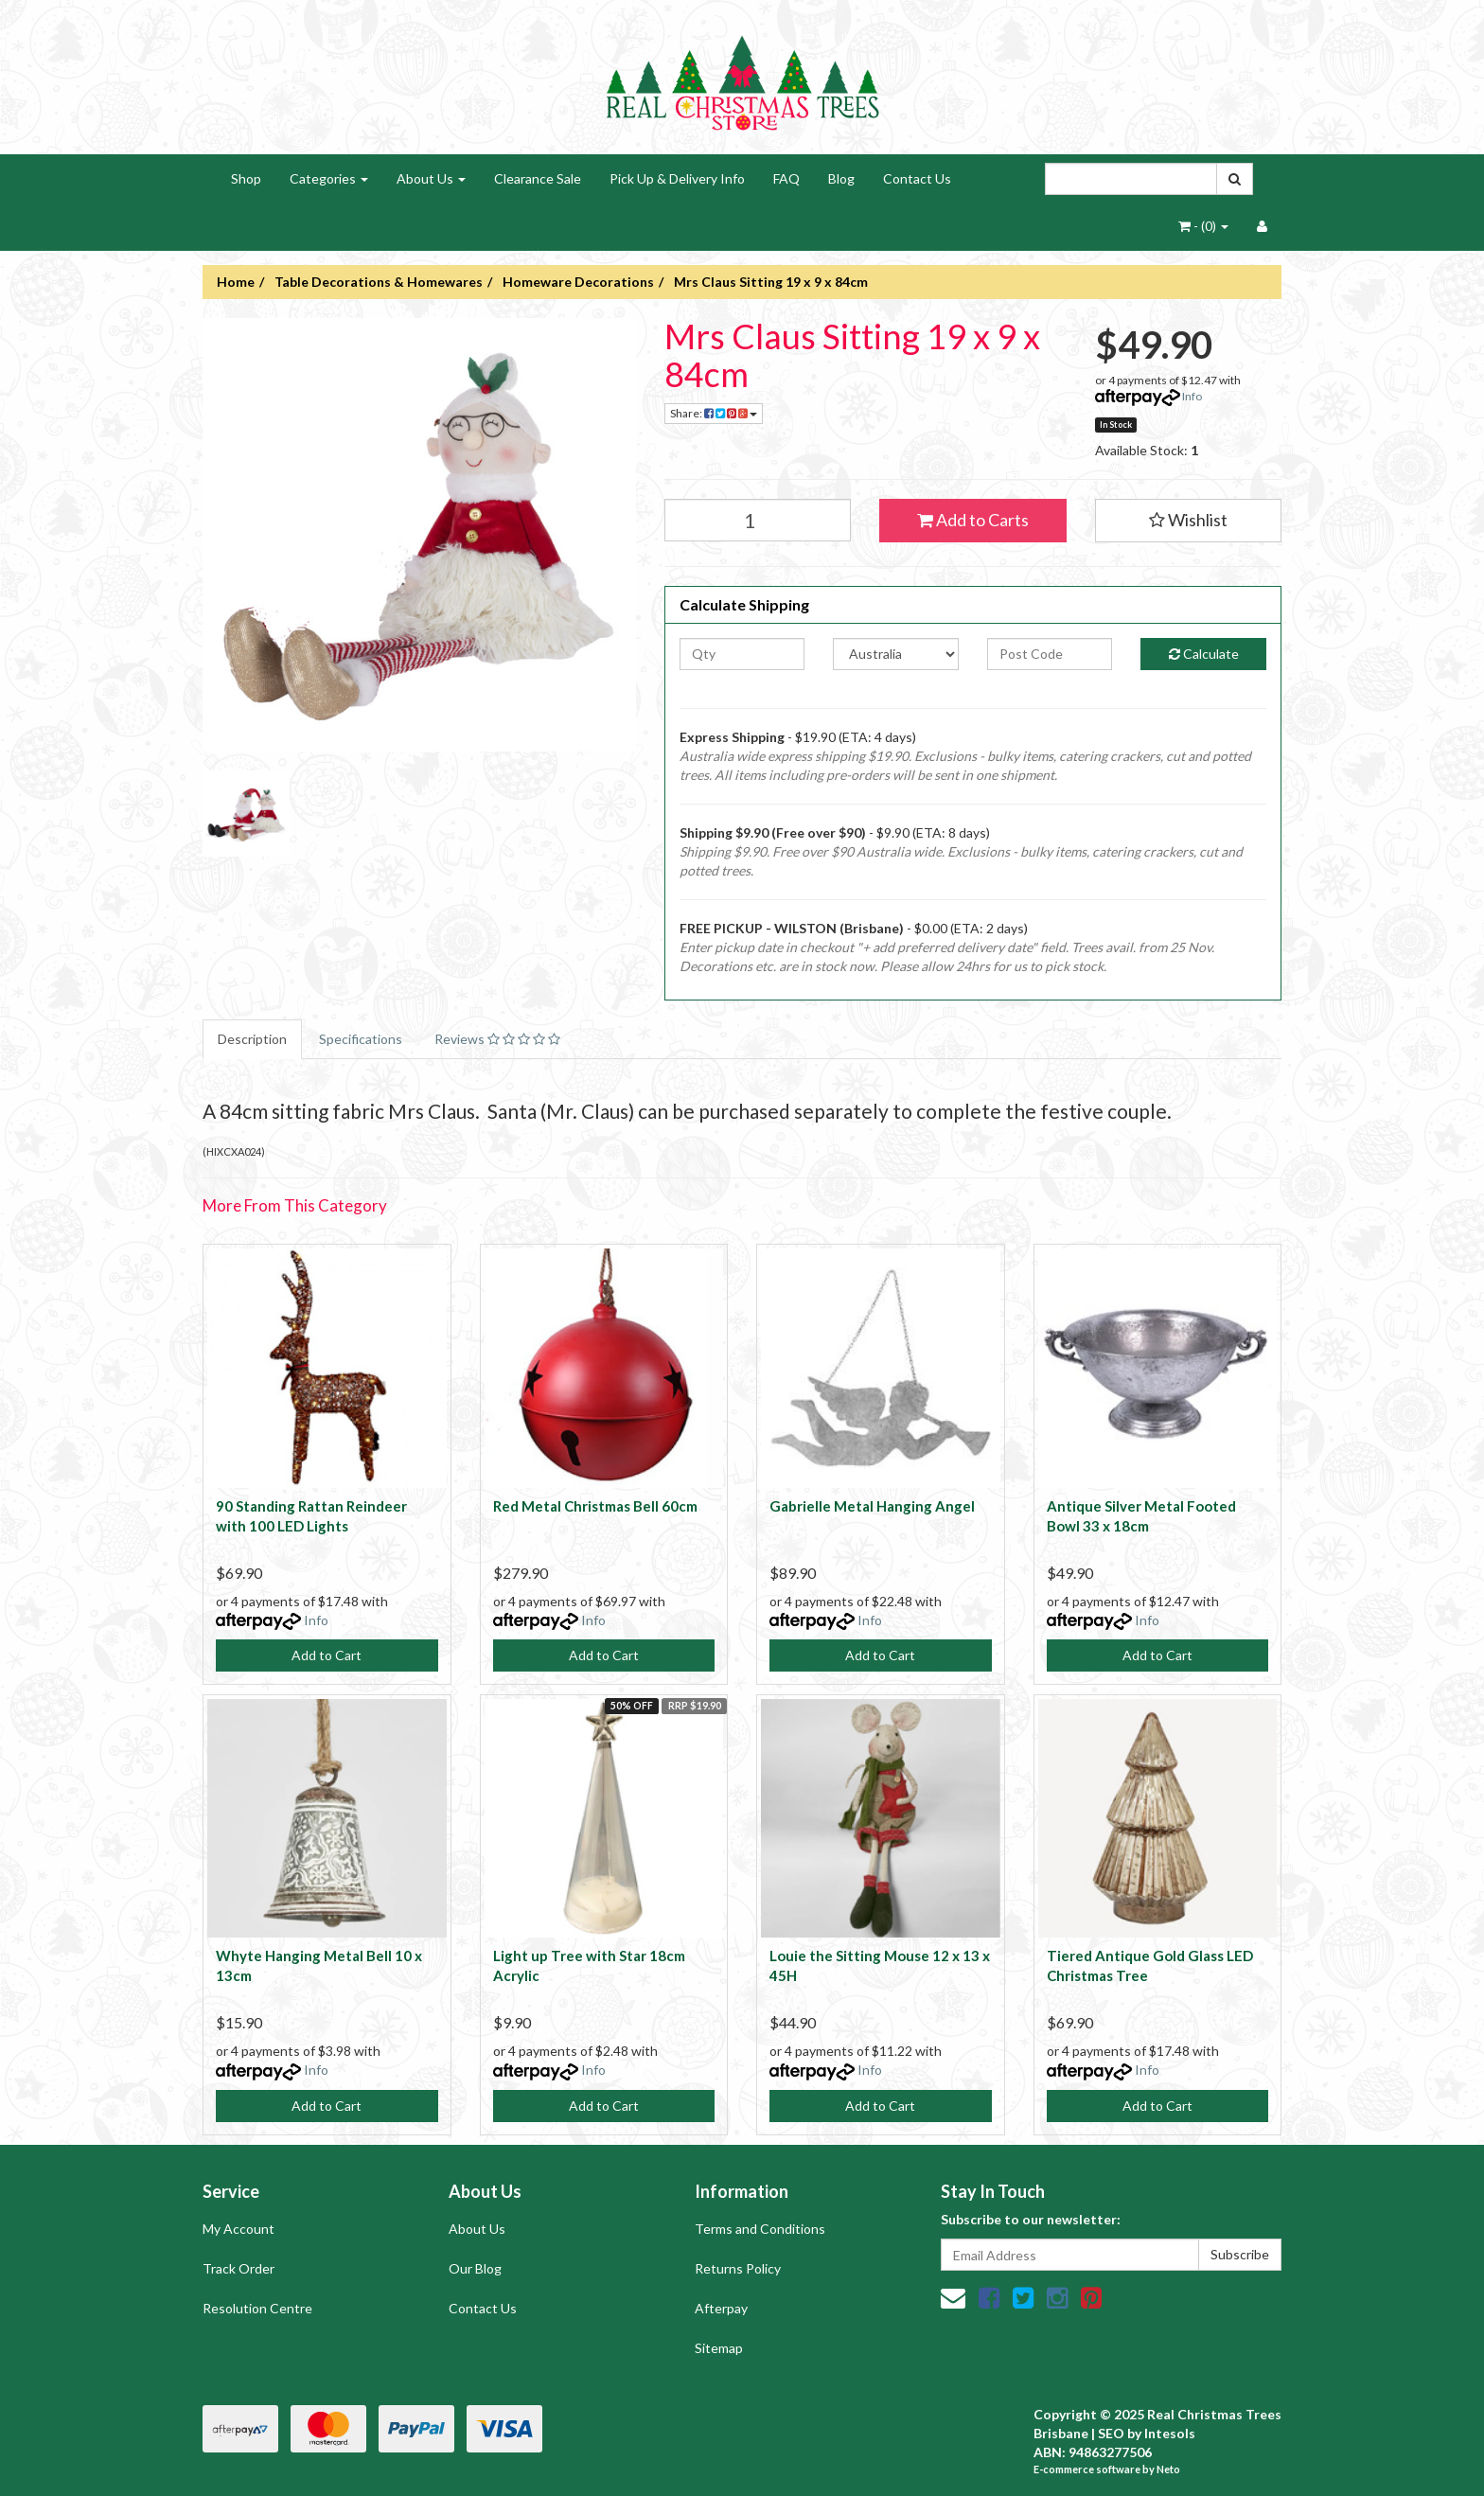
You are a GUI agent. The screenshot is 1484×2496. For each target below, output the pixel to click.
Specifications (360, 1039)
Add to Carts (973, 519)
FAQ (786, 178)
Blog (841, 178)
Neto (1168, 2469)
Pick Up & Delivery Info (677, 178)
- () (1203, 226)
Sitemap (719, 2348)
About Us (431, 178)
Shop (246, 178)
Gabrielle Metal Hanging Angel (872, 1505)
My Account (238, 2229)
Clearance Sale (537, 178)
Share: (713, 413)
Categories (329, 178)
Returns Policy (738, 2268)
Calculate (1204, 654)
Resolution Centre (257, 2308)
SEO (1111, 2433)
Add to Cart (327, 1655)
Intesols (1169, 2433)
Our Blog (475, 2268)
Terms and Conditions (760, 2229)
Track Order (238, 2268)
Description (252, 1039)
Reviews (497, 1039)
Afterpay (721, 2308)
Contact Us (917, 178)
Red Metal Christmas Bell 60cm (595, 1505)
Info (1192, 396)
